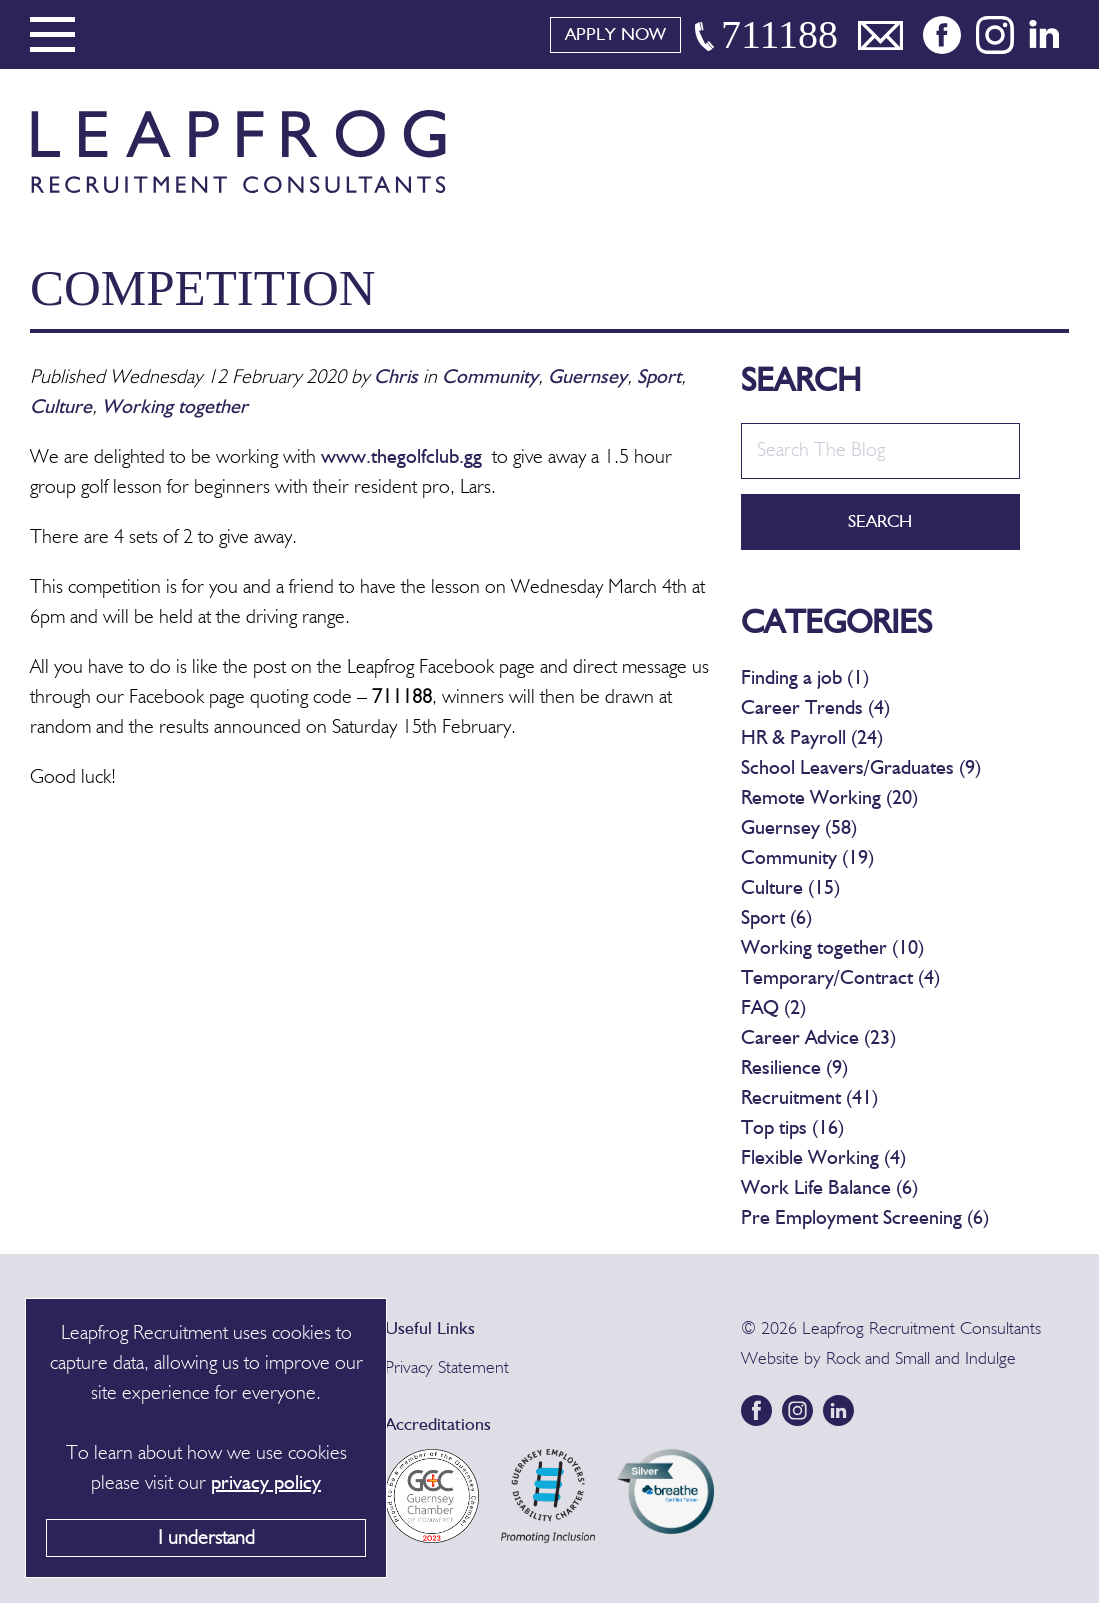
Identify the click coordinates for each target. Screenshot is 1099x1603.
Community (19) (807, 859)
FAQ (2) (773, 1009)
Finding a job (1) (805, 679)
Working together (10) (832, 949)
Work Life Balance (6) (829, 1189)
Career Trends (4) (815, 709)
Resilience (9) (794, 1069)
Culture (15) (790, 889)
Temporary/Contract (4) (840, 979)
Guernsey (587, 378)
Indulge (990, 1359)
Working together (175, 408)
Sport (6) (776, 919)
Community (490, 378)
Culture (61, 408)
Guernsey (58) (799, 829)
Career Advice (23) (818, 1039)
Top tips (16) (792, 1129)
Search (880, 522)
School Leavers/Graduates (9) (861, 769)
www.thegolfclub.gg (401, 458)
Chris (396, 378)
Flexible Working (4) (823, 1159)
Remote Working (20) (829, 799)
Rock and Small (878, 1359)
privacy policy (266, 1484)
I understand (206, 1539)
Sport (659, 378)
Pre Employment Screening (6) (865, 1219)
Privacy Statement (447, 1368)
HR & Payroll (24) (812, 739)
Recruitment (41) (809, 1099)
